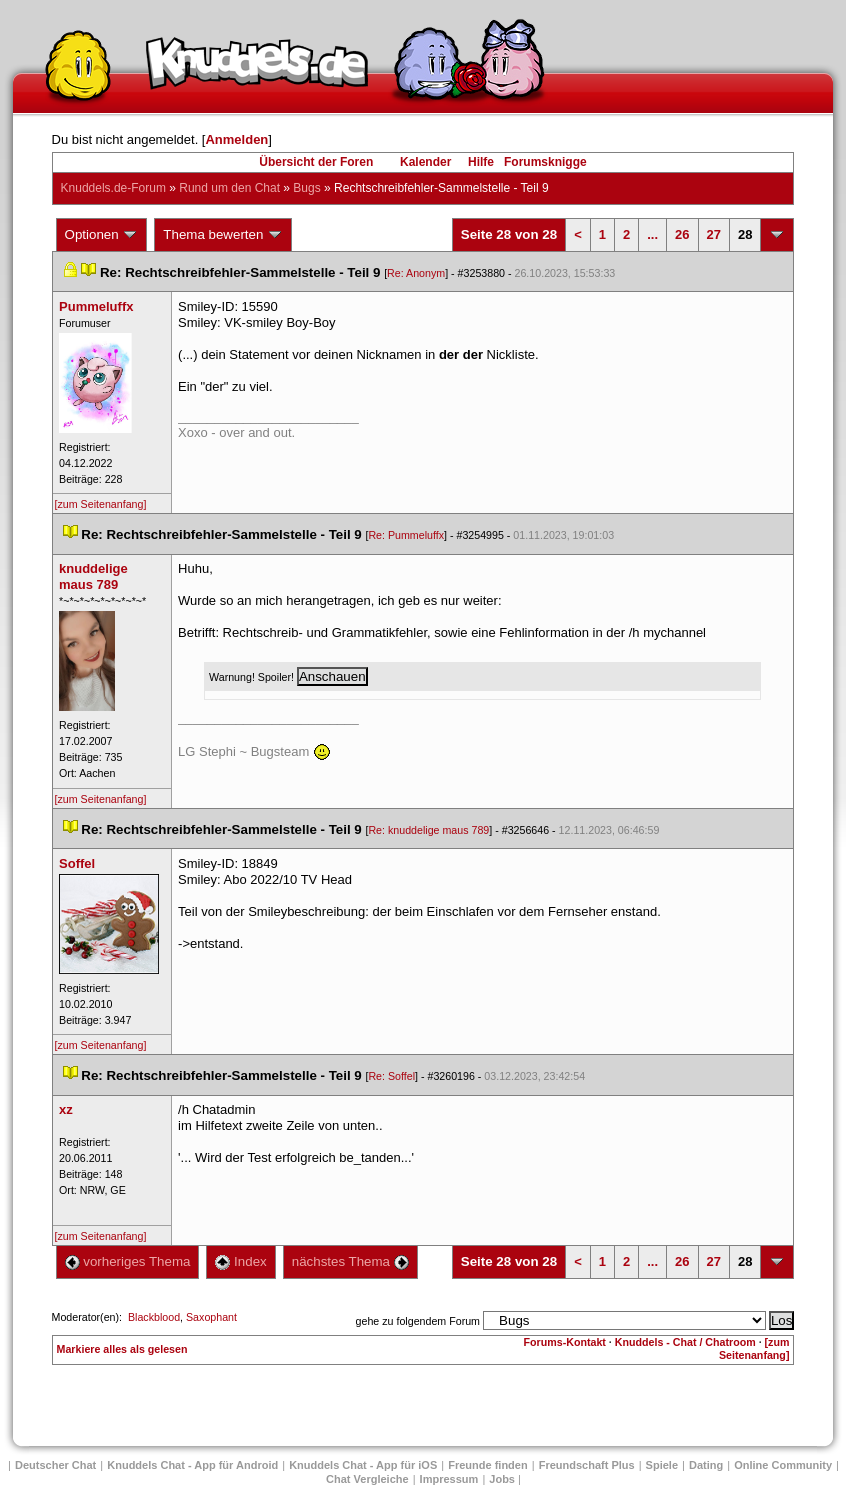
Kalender (425, 162)
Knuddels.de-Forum (113, 188)
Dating (706, 1465)
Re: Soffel (391, 1076)
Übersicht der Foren (316, 162)
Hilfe (481, 162)
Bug (306, 188)
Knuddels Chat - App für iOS (363, 1465)
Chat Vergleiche (367, 1479)
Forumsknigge (545, 162)
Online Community (783, 1465)
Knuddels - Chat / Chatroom (685, 1342)
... (652, 234)
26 (682, 234)
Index (240, 1261)
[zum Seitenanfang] (101, 504)
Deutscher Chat (55, 1465)
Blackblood (154, 1317)
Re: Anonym (416, 273)
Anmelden (236, 139)
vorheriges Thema (128, 1261)
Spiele (662, 1465)
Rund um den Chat (229, 188)
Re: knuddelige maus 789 (428, 830)
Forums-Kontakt (565, 1342)
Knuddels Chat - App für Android (192, 1465)
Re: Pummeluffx (406, 535)
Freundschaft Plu (587, 1465)
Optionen (102, 235)
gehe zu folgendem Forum (418, 1321)
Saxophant (211, 1317)
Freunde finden (487, 1465)
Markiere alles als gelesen (122, 1349)
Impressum (449, 1479)
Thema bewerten (223, 235)
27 (714, 234)
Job (502, 1479)
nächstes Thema (350, 1261)
